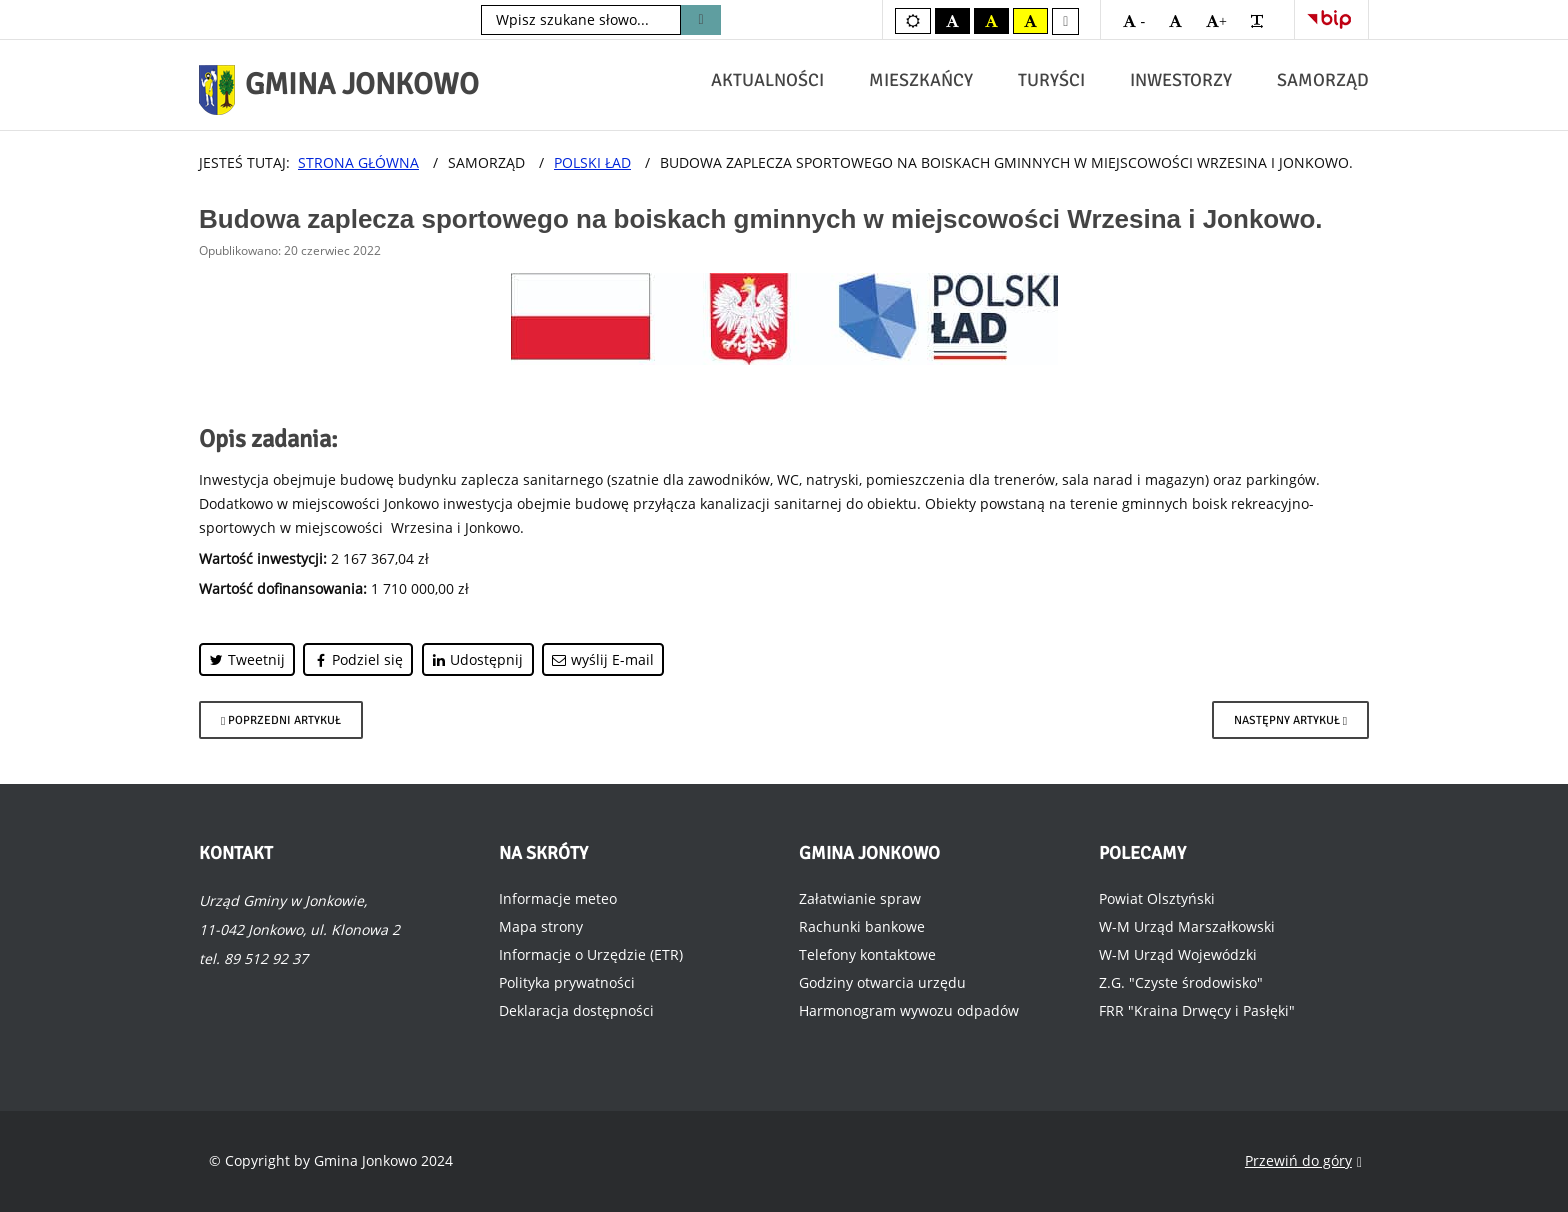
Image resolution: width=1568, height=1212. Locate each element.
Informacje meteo (558, 898)
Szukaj (700, 20)
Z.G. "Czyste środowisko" (1181, 982)
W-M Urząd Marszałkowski (1187, 926)
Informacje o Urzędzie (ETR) (591, 954)
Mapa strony (541, 926)
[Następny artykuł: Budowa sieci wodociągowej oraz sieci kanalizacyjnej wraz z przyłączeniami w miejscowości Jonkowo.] (1290, 720)
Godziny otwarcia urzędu (882, 982)
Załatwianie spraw (860, 898)
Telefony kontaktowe (867, 954)
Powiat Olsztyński (1157, 898)
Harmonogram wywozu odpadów (909, 1010)
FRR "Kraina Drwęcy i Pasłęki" (1197, 1010)
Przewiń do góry (1303, 1161)
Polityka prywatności (567, 982)
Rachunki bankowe (862, 926)
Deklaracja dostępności (576, 1010)
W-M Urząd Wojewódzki (1178, 954)
